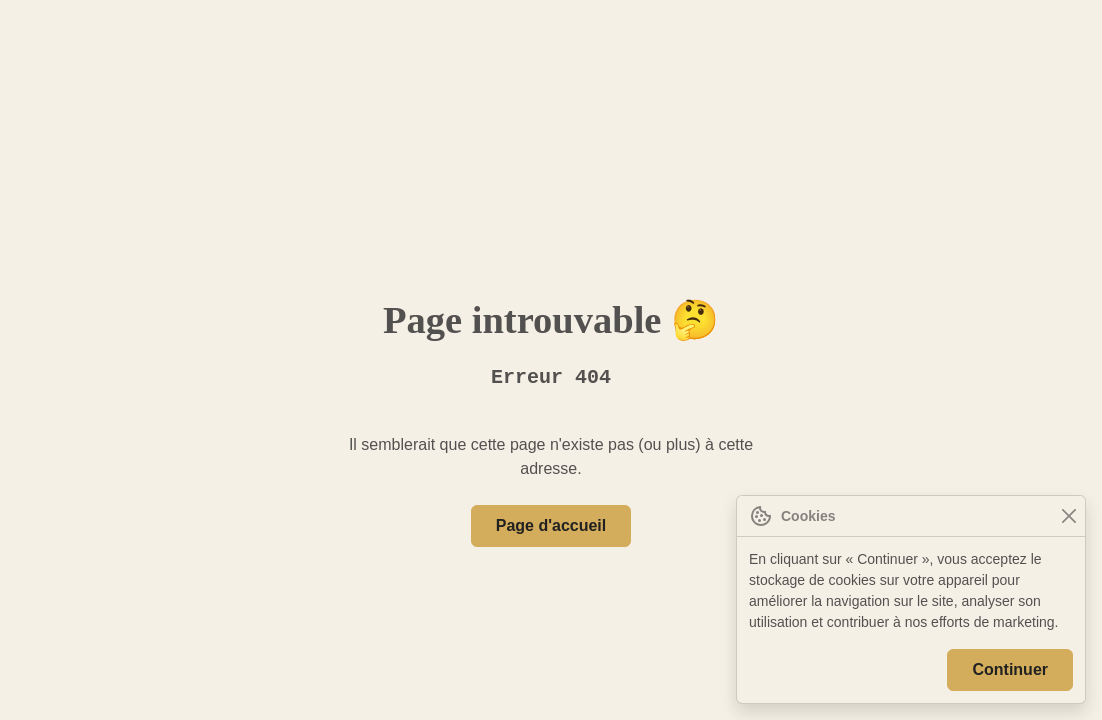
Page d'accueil (551, 526)
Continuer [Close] (1012, 670)
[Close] (1068, 516)
